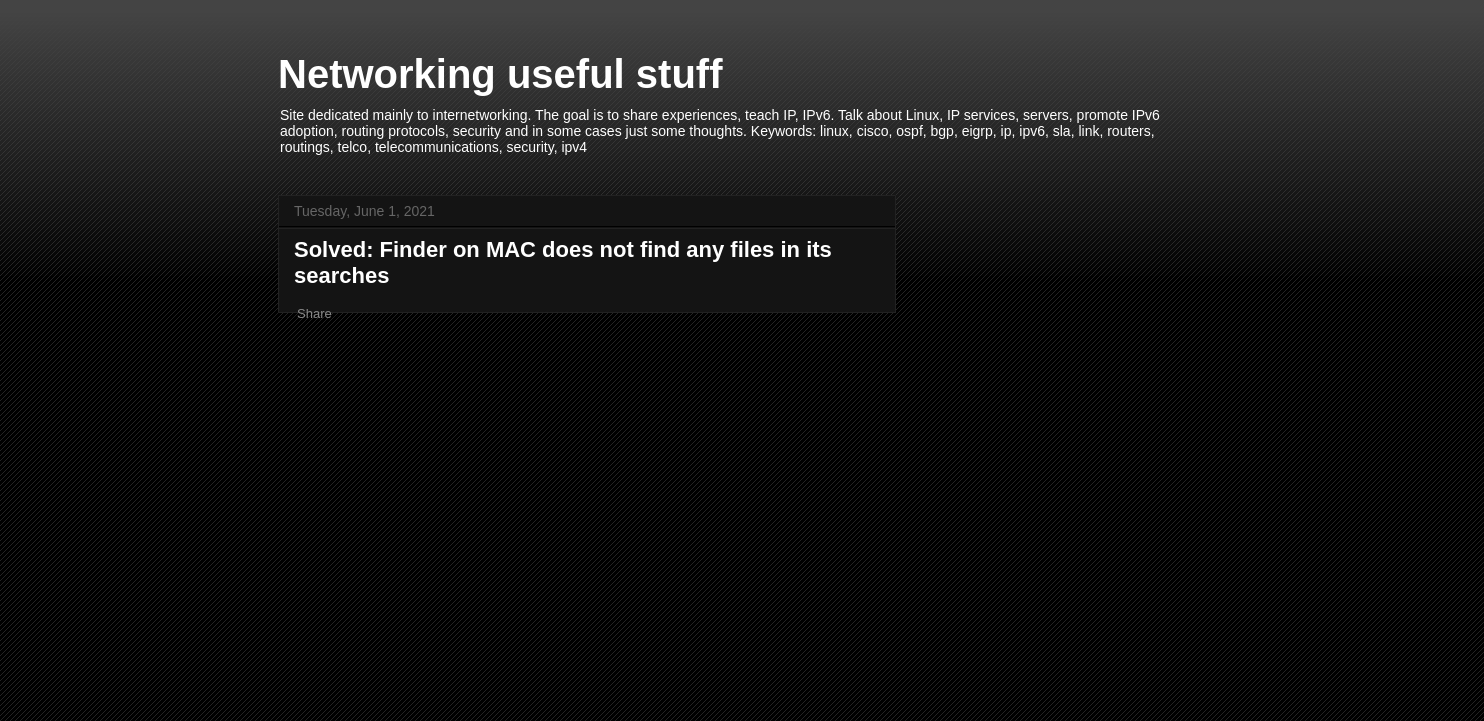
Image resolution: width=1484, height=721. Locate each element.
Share (314, 313)
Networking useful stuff (500, 74)
